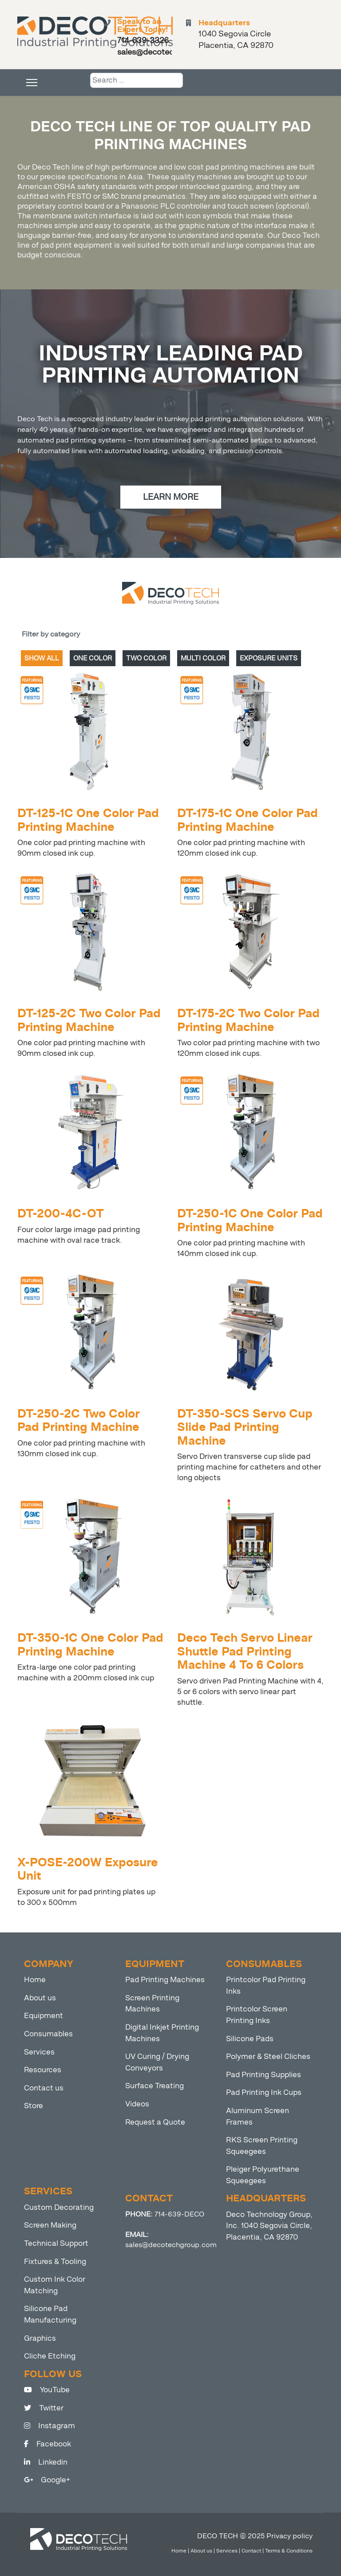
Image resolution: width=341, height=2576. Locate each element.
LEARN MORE (170, 497)
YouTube (47, 2389)
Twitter (43, 2408)
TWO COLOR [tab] (146, 658)
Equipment (43, 2015)
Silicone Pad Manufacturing (50, 2314)
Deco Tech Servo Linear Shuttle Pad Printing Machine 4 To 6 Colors (245, 1651)
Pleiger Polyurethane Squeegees (262, 2175)
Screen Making (50, 2225)
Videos (137, 2104)
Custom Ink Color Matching (54, 2285)
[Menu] (31, 82)
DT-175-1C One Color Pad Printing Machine (247, 820)
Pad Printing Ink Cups (263, 2092)
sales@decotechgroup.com (171, 2244)
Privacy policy (289, 2536)
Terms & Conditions (289, 2551)
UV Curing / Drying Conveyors (157, 2062)
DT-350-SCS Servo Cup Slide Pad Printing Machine (245, 1427)
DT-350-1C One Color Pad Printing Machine (90, 1644)
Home (35, 1979)
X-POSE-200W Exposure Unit (87, 1869)
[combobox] (136, 80)
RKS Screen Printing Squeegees (261, 2145)
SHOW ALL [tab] (41, 658)
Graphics (40, 2338)
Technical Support (56, 2243)
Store (33, 2105)
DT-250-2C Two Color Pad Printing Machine (78, 1420)
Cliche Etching (49, 2356)
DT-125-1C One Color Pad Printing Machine (88, 820)
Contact (251, 2551)
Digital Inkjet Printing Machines (162, 2033)
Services (39, 2052)
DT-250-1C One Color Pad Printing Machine (250, 1220)
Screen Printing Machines (152, 2003)
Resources (42, 2069)
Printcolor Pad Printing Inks (265, 1985)
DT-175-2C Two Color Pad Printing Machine (248, 1020)
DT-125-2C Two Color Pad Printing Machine (89, 1020)
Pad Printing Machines (165, 1979)
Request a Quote (155, 2122)
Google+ (47, 2480)
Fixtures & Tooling (55, 2261)
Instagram (49, 2425)
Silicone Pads (250, 2038)
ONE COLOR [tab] (92, 658)
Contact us (43, 2088)
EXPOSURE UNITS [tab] (268, 658)
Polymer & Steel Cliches (268, 2056)
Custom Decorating (59, 2207)
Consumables (48, 2034)
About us (40, 1998)
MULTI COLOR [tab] (203, 658)
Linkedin (45, 2462)
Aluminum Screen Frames (257, 2116)
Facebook (47, 2444)
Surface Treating (154, 2085)
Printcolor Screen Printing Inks (256, 2014)
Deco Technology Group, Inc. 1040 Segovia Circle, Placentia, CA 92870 (269, 2226)
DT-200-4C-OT (60, 1213)
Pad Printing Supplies (263, 2074)
